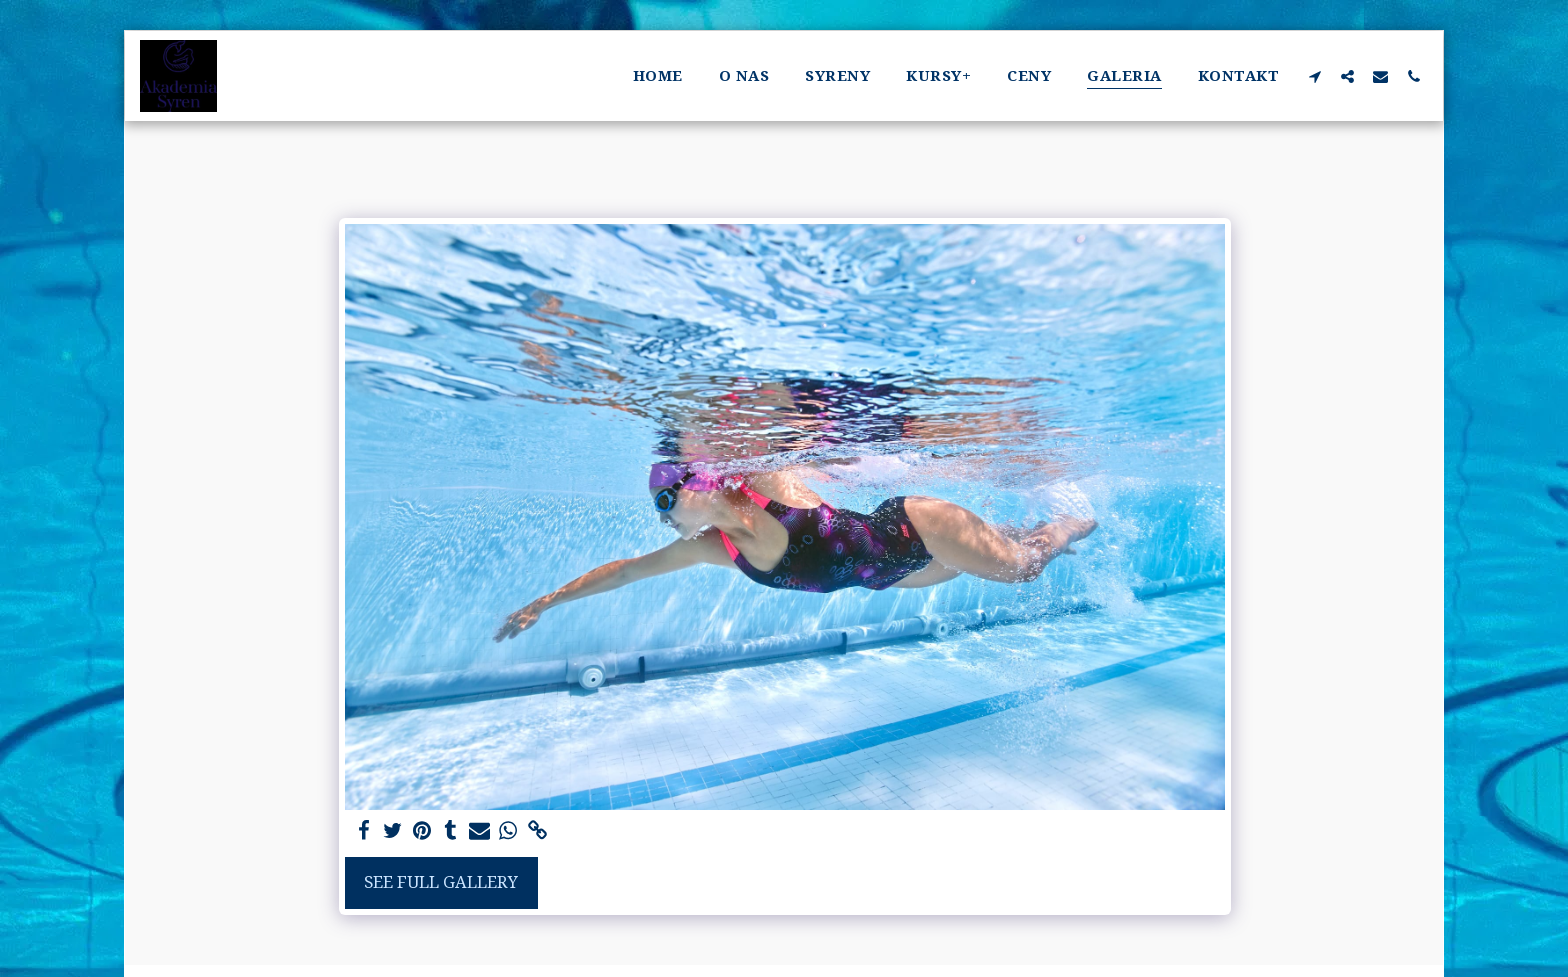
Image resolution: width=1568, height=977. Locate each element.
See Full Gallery (441, 881)
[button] (1314, 76)
